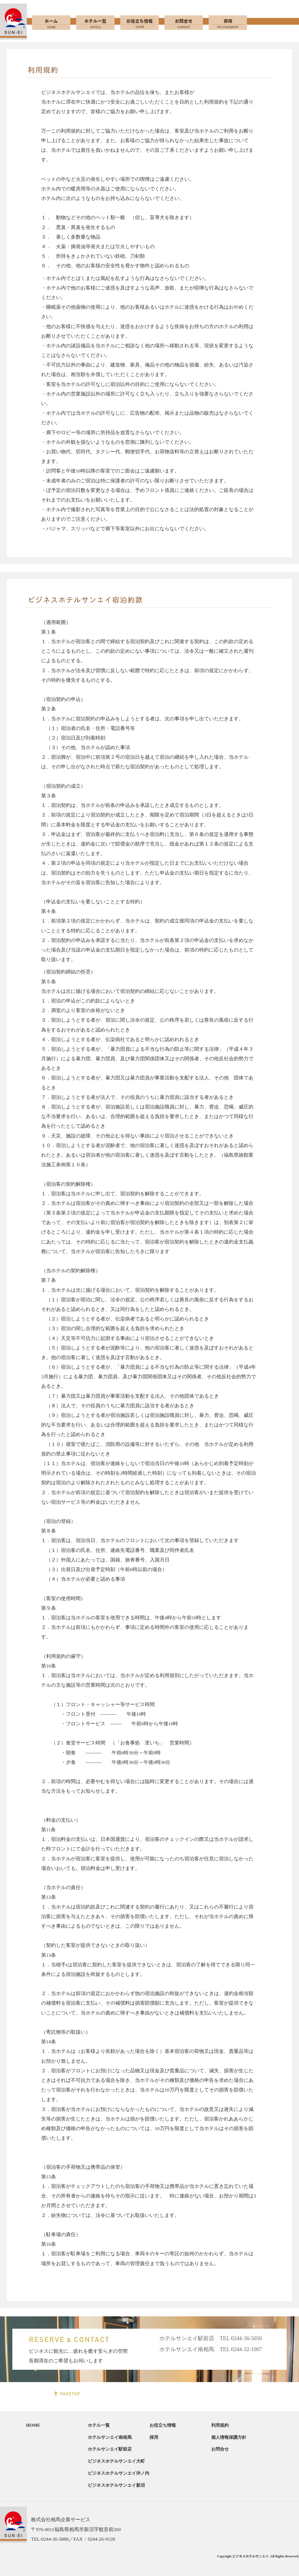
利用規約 (220, 2425)
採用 (154, 2437)
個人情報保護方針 (228, 2437)
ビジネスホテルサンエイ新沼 (116, 2485)
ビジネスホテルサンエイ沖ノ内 (118, 2473)
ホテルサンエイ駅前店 (110, 2449)
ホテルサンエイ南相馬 (110, 2437)
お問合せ (220, 2449)
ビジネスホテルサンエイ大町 (116, 2461)
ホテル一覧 (99, 2425)
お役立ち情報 (163, 2425)
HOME (33, 2425)
